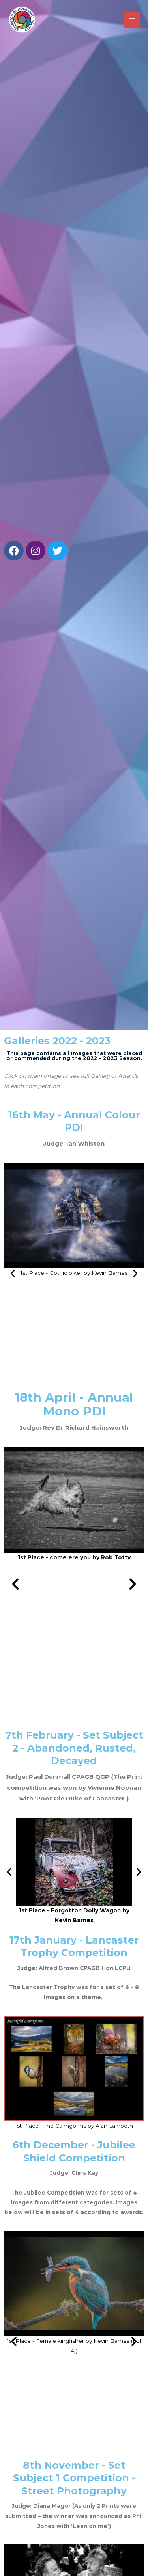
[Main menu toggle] (132, 20)
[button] (13, 1273)
